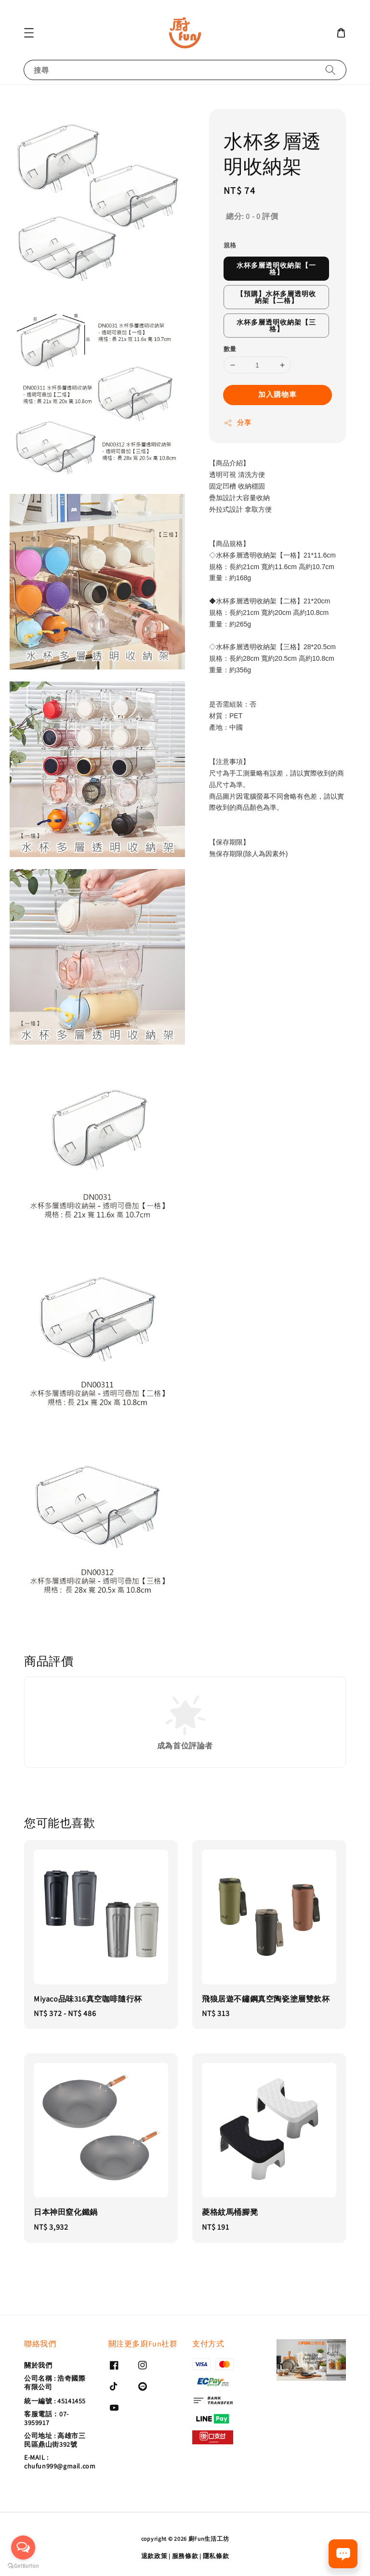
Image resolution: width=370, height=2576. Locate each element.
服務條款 (185, 2556)
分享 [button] (237, 422)
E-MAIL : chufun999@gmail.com (59, 2461)
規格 (230, 245)
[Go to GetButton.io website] (23, 2566)
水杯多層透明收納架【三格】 (276, 325)
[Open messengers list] (23, 2547)
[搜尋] (330, 69)
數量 (230, 349)
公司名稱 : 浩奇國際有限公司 (55, 2382)
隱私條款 (216, 2556)
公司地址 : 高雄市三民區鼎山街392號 (55, 2440)
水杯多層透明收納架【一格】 (276, 268)
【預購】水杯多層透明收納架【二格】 (276, 297)
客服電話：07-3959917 (46, 2418)
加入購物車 (277, 394)
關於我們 (38, 2365)
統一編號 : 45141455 (55, 2401)
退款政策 (154, 2556)
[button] (29, 32)
